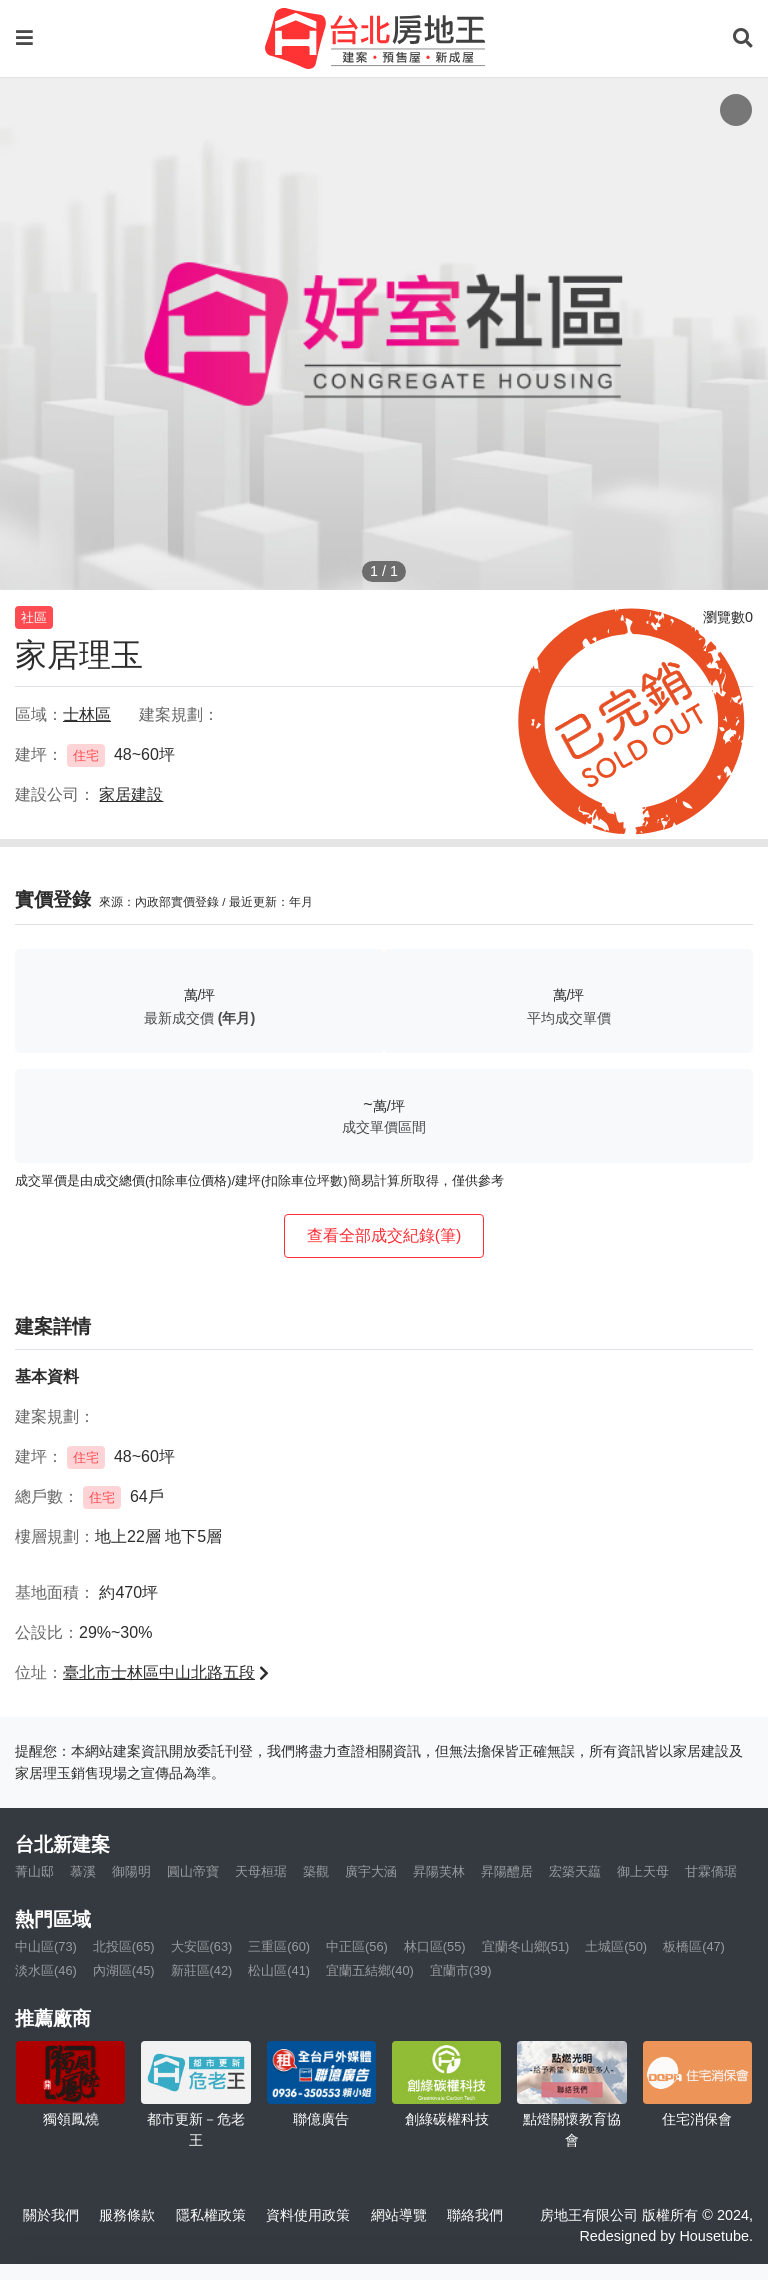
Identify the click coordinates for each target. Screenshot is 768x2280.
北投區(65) (124, 1946)
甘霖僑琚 (711, 1871)
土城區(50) (616, 1946)
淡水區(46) (46, 1970)
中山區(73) (46, 1946)
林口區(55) (435, 1946)
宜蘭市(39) (461, 1970)
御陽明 (131, 1871)
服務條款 (127, 2215)
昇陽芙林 (439, 1871)
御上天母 (643, 1871)
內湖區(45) (124, 1970)
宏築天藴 (575, 1871)
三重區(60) (279, 1946)
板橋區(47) (694, 1946)
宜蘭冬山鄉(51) (526, 1946)
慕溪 (83, 1871)
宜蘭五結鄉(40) (370, 1970)
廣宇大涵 (371, 1871)
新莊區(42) (202, 1970)
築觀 (316, 1871)
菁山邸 (34, 1871)
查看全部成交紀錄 (384, 1235)
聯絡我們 (475, 2215)
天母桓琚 (261, 1871)
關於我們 (51, 2215)
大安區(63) (202, 1946)
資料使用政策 (308, 2215)
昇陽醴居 (507, 1871)
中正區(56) (357, 1946)
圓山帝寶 (193, 1871)
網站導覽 (399, 2215)
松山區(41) (279, 1970)
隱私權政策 (211, 2215)
